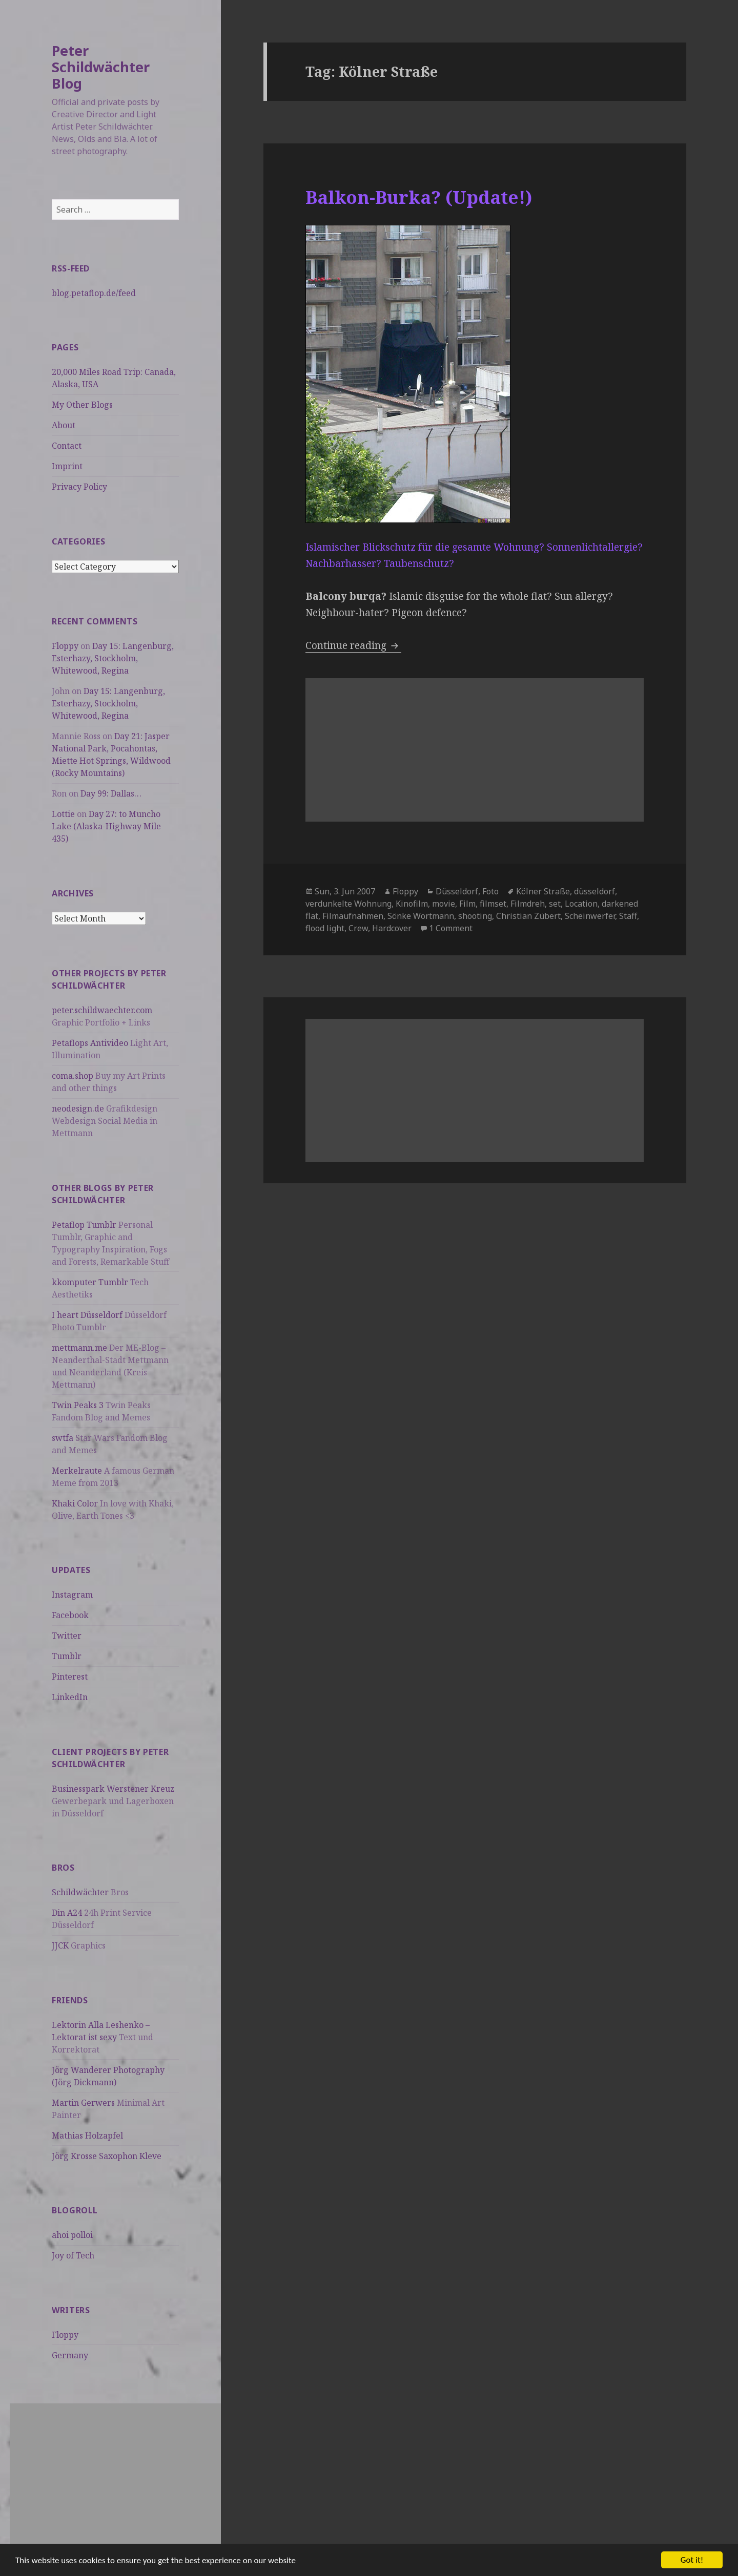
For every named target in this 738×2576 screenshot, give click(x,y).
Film (467, 903)
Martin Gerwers (83, 2102)
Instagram (72, 1594)
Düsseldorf (457, 891)
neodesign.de (78, 1108)
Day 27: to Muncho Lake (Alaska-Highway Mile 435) (106, 826)
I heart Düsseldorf (87, 1315)
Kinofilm (412, 903)
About (63, 425)
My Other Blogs (82, 404)
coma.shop (72, 1075)
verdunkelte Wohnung (348, 903)
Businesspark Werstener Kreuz (113, 1788)
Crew (358, 928)
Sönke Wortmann (420, 916)
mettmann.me (79, 1347)
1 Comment (451, 928)
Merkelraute (77, 1470)
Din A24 (67, 1912)
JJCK (60, 1945)
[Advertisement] (115, 2475)
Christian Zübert (528, 916)
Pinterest (70, 1676)
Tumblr (66, 1656)
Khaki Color (75, 1503)
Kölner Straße (543, 891)
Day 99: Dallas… (110, 793)
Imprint (67, 466)
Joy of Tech (73, 2255)
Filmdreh (527, 903)
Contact (66, 445)
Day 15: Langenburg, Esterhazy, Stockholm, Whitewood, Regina (113, 658)
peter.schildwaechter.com (102, 1010)
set (555, 903)
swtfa (62, 1437)
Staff (628, 916)
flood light (324, 928)
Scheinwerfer (590, 916)
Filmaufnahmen (352, 916)
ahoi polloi (72, 2234)
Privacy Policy (79, 486)
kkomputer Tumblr (90, 1282)
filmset (493, 903)
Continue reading (353, 645)
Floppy (65, 646)
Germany (70, 2355)
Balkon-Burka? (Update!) (418, 197)
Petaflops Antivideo (90, 1043)
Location (581, 903)
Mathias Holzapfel (87, 2135)
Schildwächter (80, 1892)
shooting (475, 916)
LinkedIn (70, 1697)
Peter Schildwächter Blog (101, 67)
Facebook (70, 1615)
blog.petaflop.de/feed (94, 293)
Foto (490, 891)
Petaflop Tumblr (84, 1224)
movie (443, 903)
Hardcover (392, 928)
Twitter (66, 1635)
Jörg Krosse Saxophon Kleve (106, 2156)
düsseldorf (594, 891)
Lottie (63, 814)
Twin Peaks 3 (78, 1405)
